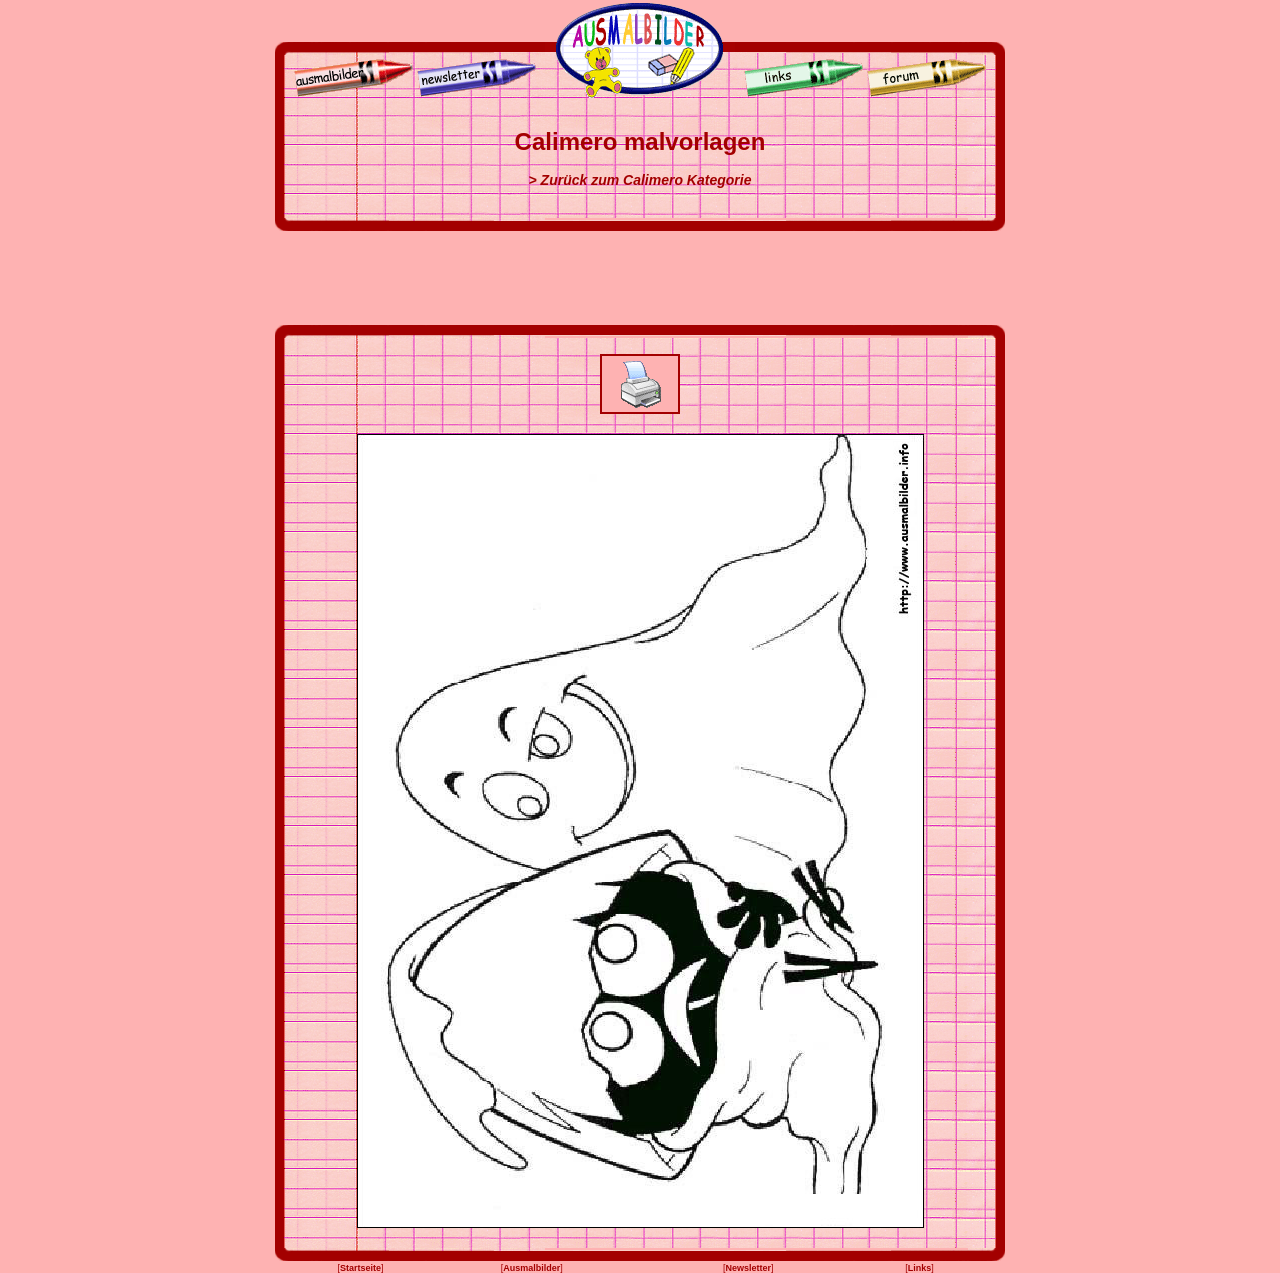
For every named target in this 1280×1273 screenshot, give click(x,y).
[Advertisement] (640, 278)
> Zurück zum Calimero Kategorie (640, 180)
